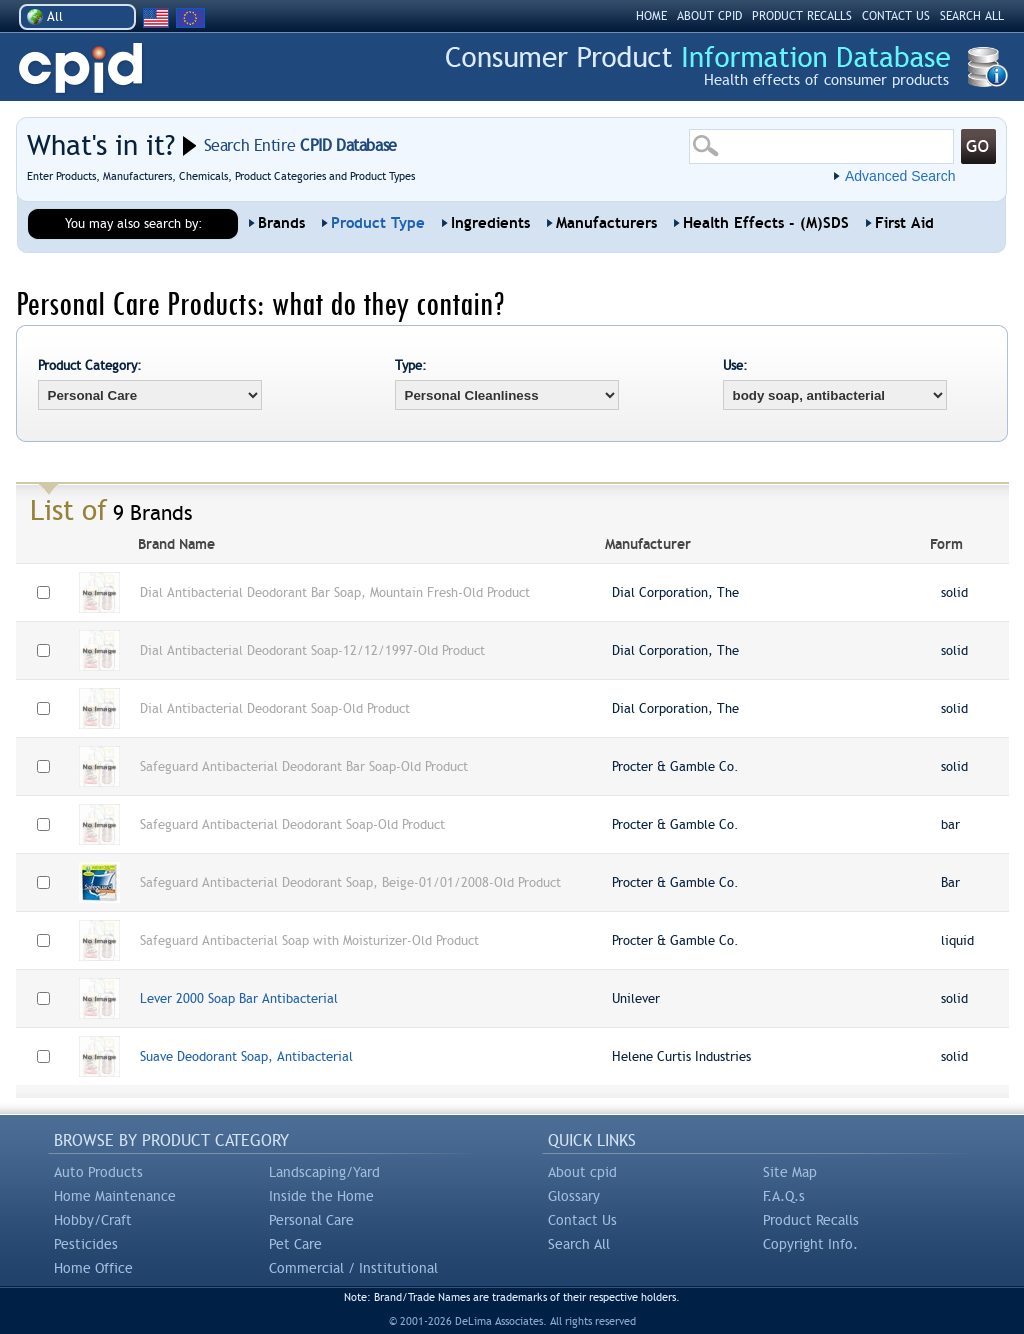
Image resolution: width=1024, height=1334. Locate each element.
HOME (651, 16)
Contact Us (582, 1220)
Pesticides (86, 1244)
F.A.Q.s (784, 1196)
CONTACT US (896, 16)
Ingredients (490, 223)
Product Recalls (811, 1220)
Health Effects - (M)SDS (766, 223)
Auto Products (98, 1172)
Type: (411, 365)
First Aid (904, 223)
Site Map (790, 1172)
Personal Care (311, 1220)
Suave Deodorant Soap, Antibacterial (246, 1056)
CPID (80, 68)
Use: (735, 365)
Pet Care (295, 1244)
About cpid (582, 1172)
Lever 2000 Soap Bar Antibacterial (239, 998)
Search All (579, 1244)
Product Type (378, 223)
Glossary (574, 1196)
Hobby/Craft (93, 1220)
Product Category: (90, 365)
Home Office (93, 1268)
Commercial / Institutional (353, 1268)
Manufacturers (606, 223)
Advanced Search (900, 176)
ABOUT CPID (709, 16)
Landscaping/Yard (324, 1172)
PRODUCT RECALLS (802, 16)
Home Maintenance (115, 1196)
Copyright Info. (810, 1244)
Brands (281, 223)
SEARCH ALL (972, 16)
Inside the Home (321, 1196)
